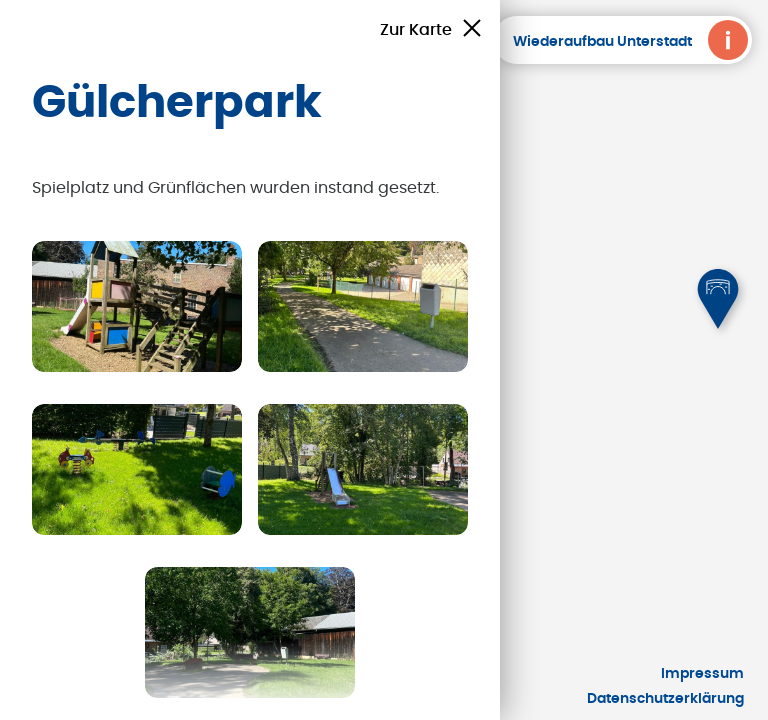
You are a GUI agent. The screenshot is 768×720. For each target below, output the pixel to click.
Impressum (702, 674)
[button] (718, 299)
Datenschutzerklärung (665, 699)
